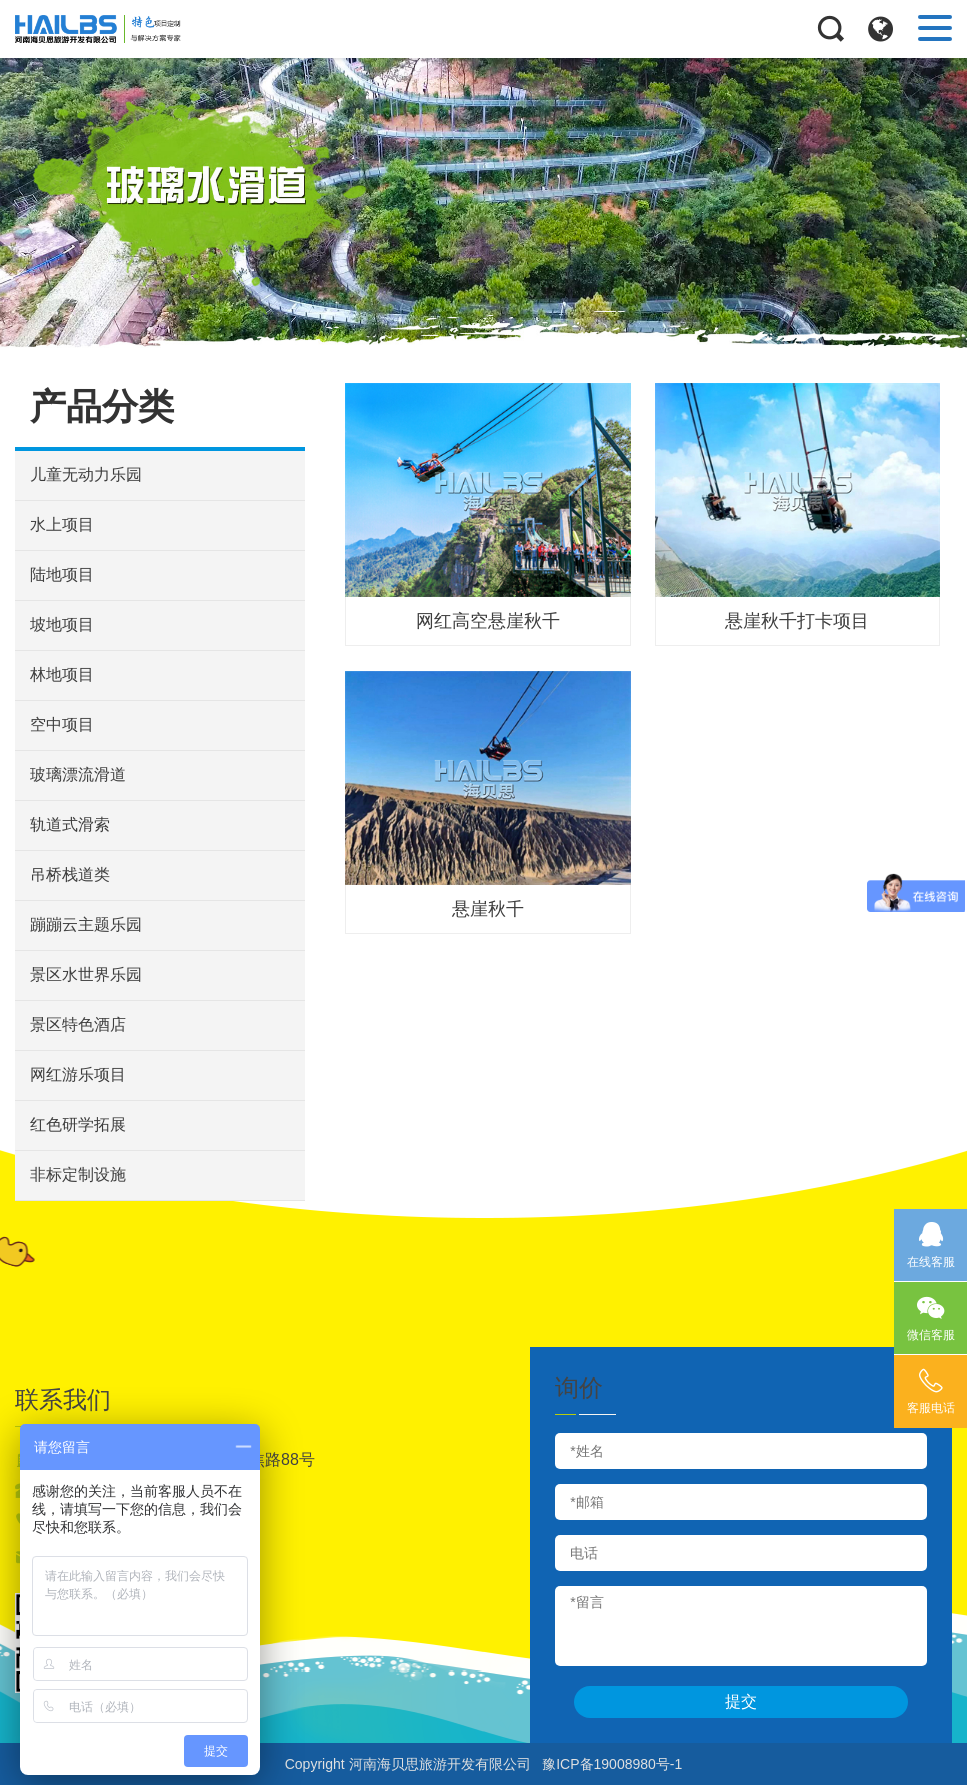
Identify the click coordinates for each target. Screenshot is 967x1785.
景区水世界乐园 (86, 974)
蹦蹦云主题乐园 (86, 924)
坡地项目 (62, 624)
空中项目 (62, 724)
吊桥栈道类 (70, 874)
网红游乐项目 (78, 1074)
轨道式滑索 (70, 824)
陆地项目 (62, 574)
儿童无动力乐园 (86, 474)
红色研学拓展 (78, 1124)
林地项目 (62, 674)
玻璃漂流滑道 (78, 774)
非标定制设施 (78, 1174)
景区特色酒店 (78, 1024)
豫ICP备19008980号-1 (612, 1764)
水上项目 (62, 524)
